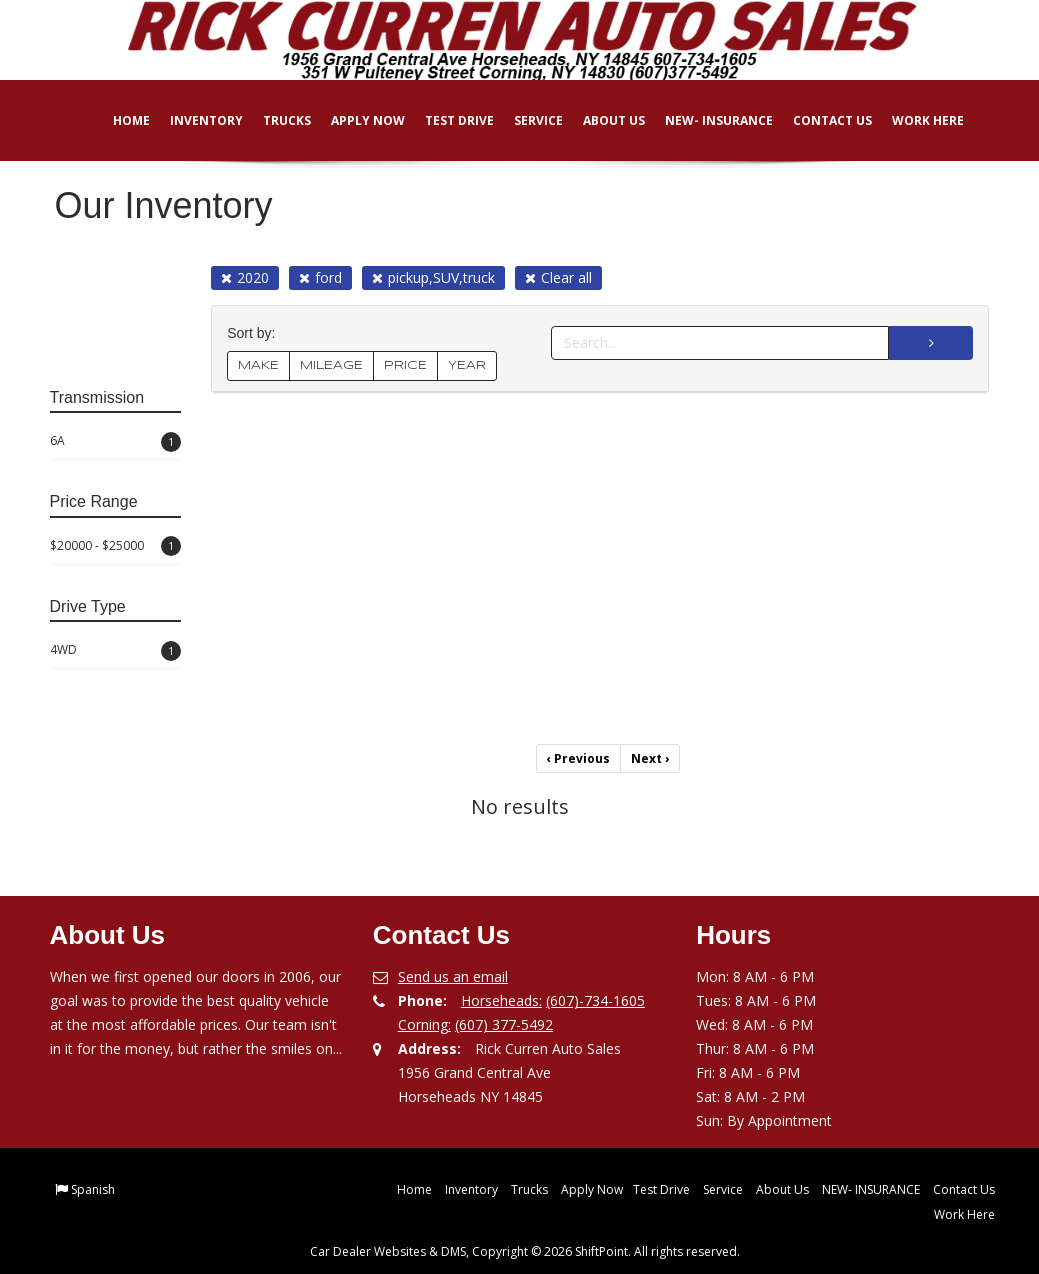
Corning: (424, 1024)
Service (524, 120)
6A (116, 442)
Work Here (914, 120)
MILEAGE (331, 365)
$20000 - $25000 (116, 546)
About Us (600, 120)
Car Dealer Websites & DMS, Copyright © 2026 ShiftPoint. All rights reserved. (525, 1251)
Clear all (558, 277)
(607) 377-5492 (504, 1024)
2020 (245, 277)
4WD (116, 651)
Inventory (192, 120)
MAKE (258, 365)
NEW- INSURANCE (705, 120)
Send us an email (453, 976)
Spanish (93, 1189)
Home (117, 120)
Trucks (273, 120)
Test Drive (445, 120)
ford (320, 277)
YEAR (467, 365)
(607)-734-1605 (595, 1000)
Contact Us (818, 120)
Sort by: (255, 333)
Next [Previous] (650, 758)
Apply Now (354, 120)
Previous (578, 758)
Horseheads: (501, 1000)
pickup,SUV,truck (433, 277)
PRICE (405, 365)
